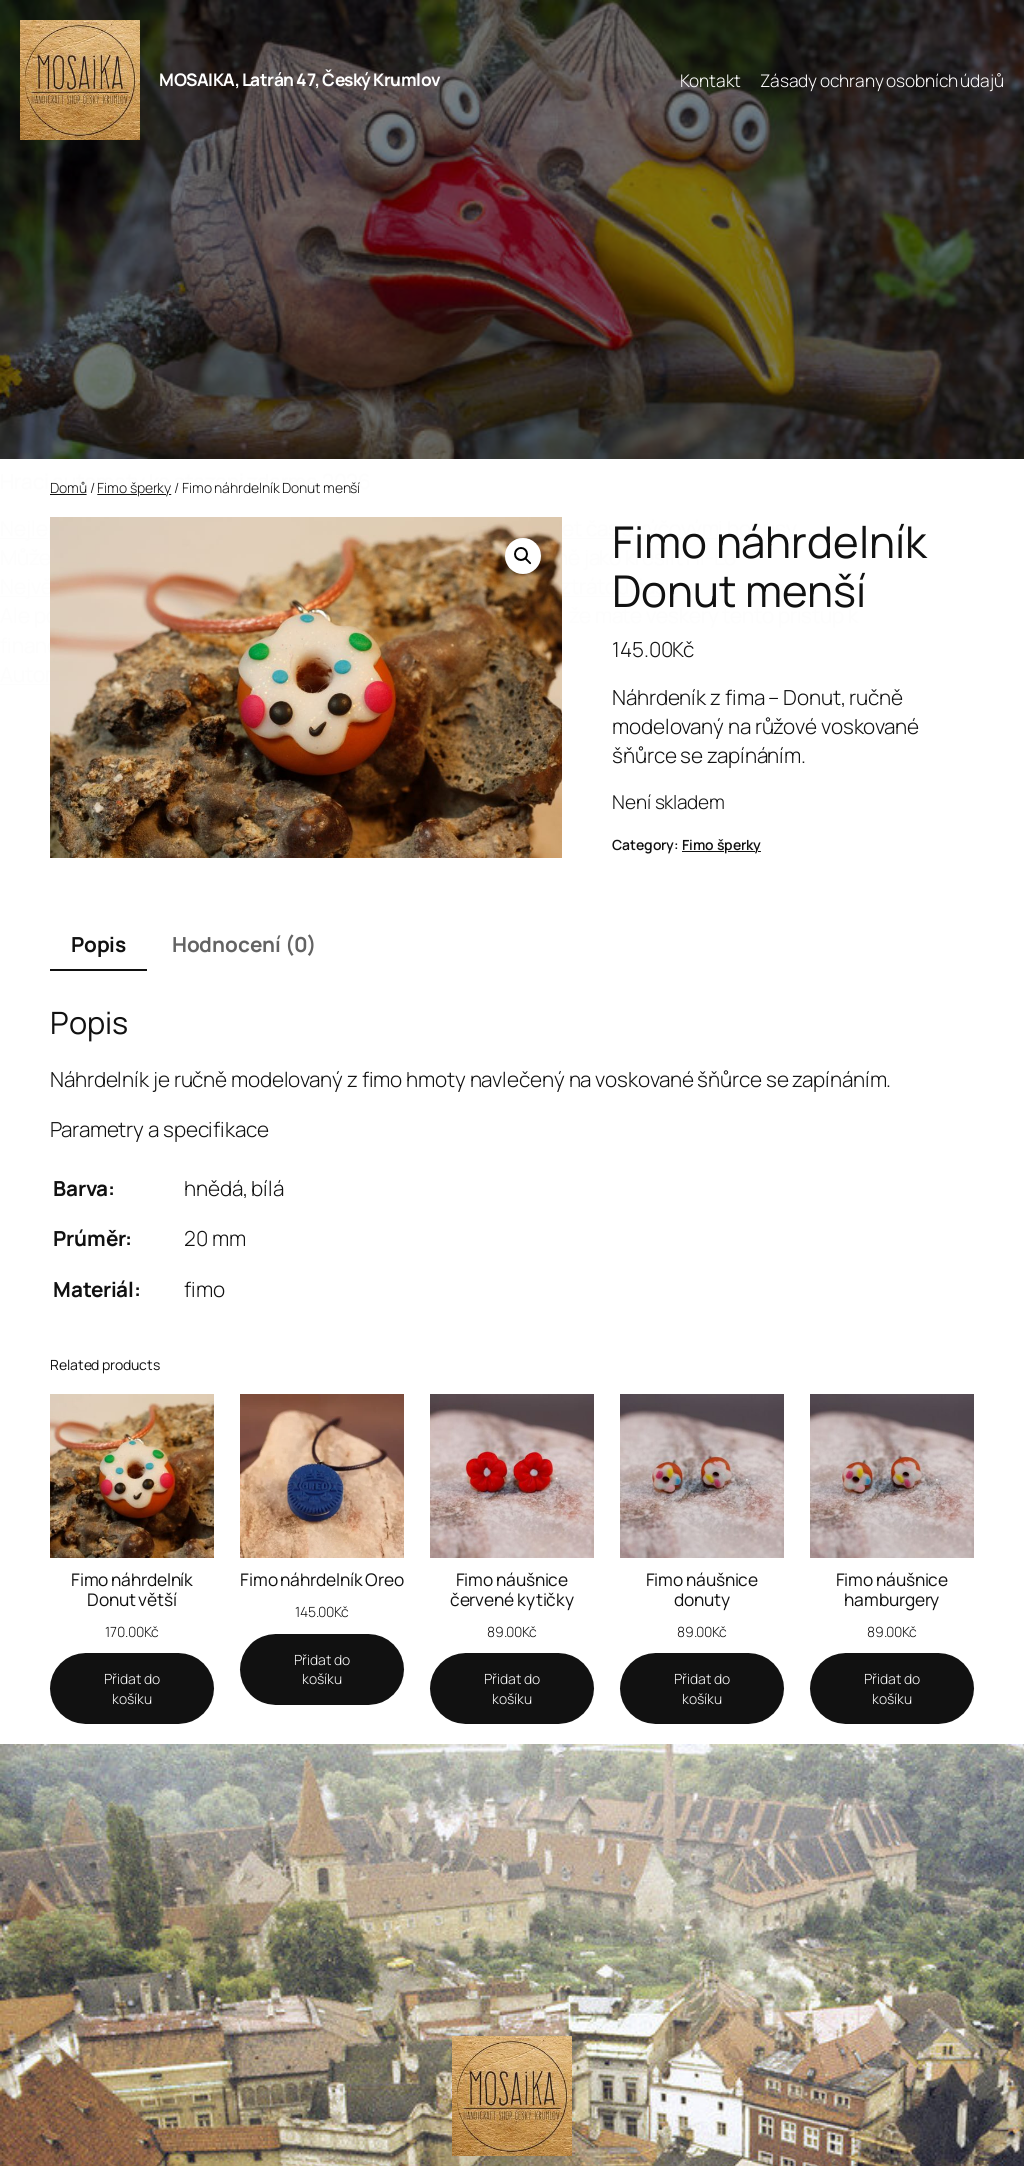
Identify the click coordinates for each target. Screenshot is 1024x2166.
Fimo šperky (134, 487)
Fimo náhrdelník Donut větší (132, 1589)
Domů (68, 487)
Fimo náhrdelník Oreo (322, 1580)
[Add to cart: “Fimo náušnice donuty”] (702, 1688)
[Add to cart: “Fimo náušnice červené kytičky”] (512, 1688)
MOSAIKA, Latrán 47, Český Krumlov (300, 79)
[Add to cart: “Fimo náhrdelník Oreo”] (322, 1669)
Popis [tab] (99, 944)
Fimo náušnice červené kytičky (512, 1589)
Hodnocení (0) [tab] (244, 944)
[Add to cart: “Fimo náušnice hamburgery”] (892, 1688)
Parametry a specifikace (159, 1129)
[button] (523, 556)
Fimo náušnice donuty (702, 1589)
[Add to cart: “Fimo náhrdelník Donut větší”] (132, 1688)
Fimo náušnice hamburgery (892, 1589)
